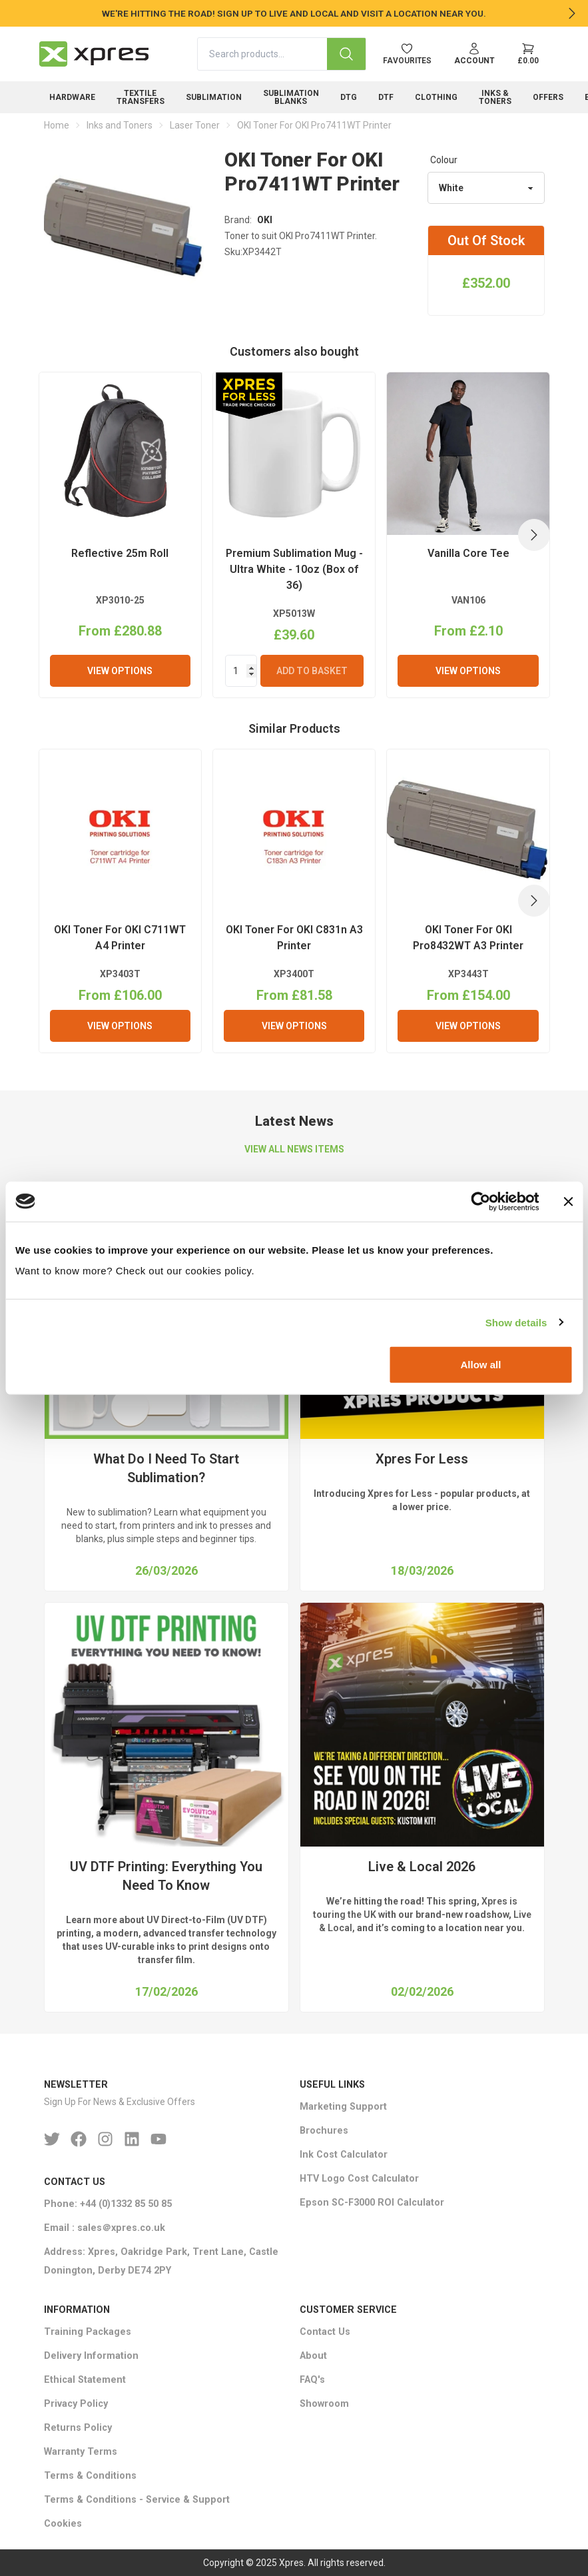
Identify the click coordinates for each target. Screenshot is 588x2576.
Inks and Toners (119, 125)
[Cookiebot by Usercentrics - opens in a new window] (480, 1201)
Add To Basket (312, 670)
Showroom (324, 2403)
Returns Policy (78, 2427)
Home (56, 125)
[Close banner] (568, 1201)
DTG (348, 97)
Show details (516, 1322)
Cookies (63, 2523)
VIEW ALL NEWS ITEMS (294, 1149)
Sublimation (214, 97)
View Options (119, 670)
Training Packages (87, 2332)
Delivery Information (91, 2355)
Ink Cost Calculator (344, 2154)
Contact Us (325, 2332)
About (313, 2355)
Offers (548, 97)
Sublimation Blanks (291, 97)
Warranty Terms (80, 2451)
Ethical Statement (85, 2379)
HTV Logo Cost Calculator (359, 2178)
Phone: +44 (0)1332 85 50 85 (108, 2204)
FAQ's (312, 2379)
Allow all (480, 1364)
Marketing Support (343, 2106)
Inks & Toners (495, 97)
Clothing (436, 97)
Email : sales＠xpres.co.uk (104, 2228)
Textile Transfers (140, 97)
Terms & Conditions (90, 2475)
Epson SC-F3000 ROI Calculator (372, 2202)
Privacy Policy (76, 2403)
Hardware (72, 97)
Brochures (324, 2130)
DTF (386, 97)
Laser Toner (195, 125)
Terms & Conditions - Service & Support (137, 2499)
